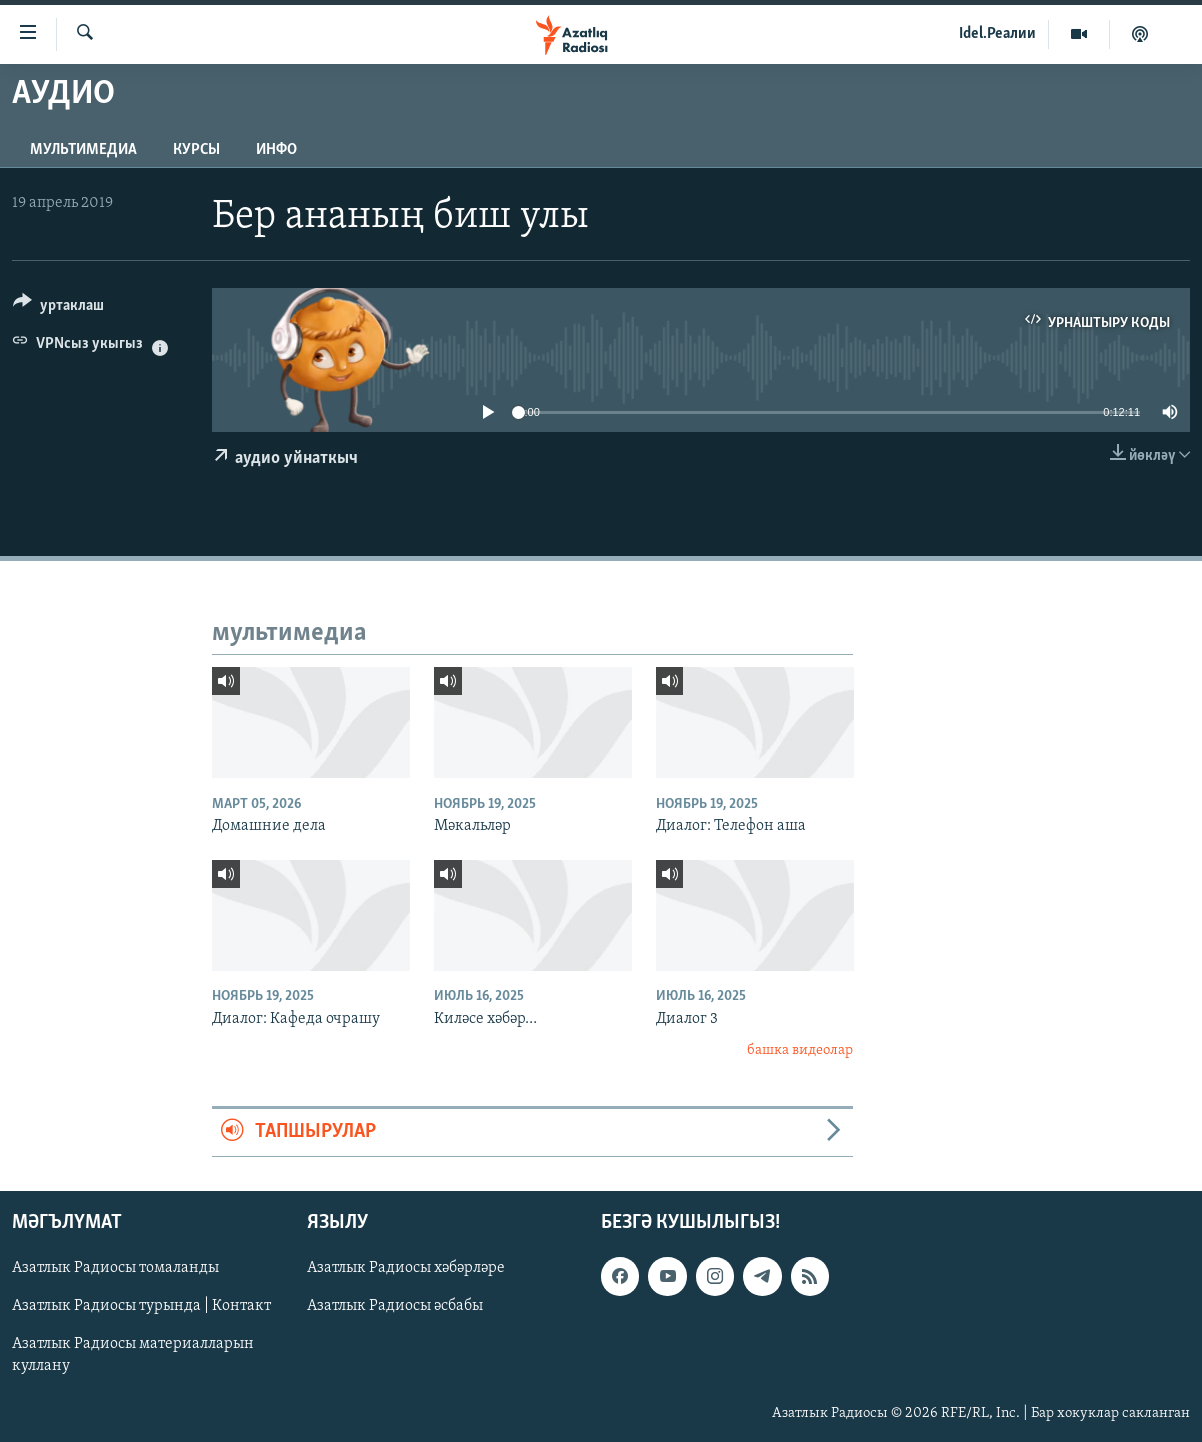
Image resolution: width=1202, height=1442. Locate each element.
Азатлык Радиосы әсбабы (395, 1306)
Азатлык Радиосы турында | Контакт (141, 1306)
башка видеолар (800, 1050)
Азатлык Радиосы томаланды (115, 1268)
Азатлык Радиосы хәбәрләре (406, 1268)
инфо (276, 150)
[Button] (58, 308)
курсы (196, 150)
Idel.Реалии (997, 34)
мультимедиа (83, 150)
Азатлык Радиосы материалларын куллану (133, 1355)
